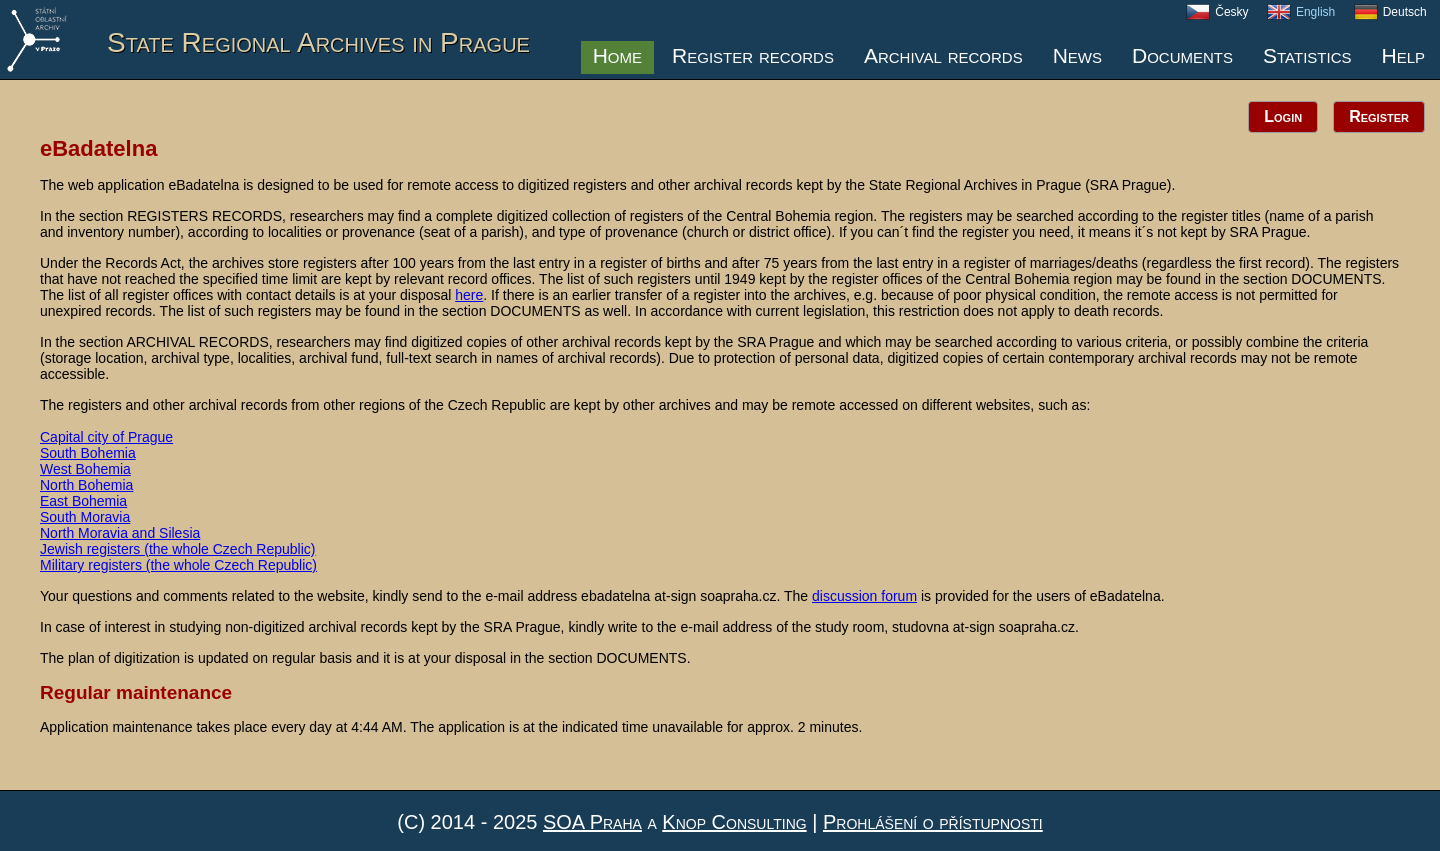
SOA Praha (592, 822)
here (469, 295)
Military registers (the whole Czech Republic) (178, 565)
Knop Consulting (734, 822)
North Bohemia (86, 485)
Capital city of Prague (106, 437)
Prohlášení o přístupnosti (933, 822)
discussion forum (864, 596)
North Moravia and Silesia (120, 533)
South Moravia (85, 517)
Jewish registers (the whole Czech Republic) (177, 549)
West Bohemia (85, 469)
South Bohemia (88, 453)
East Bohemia (83, 501)
